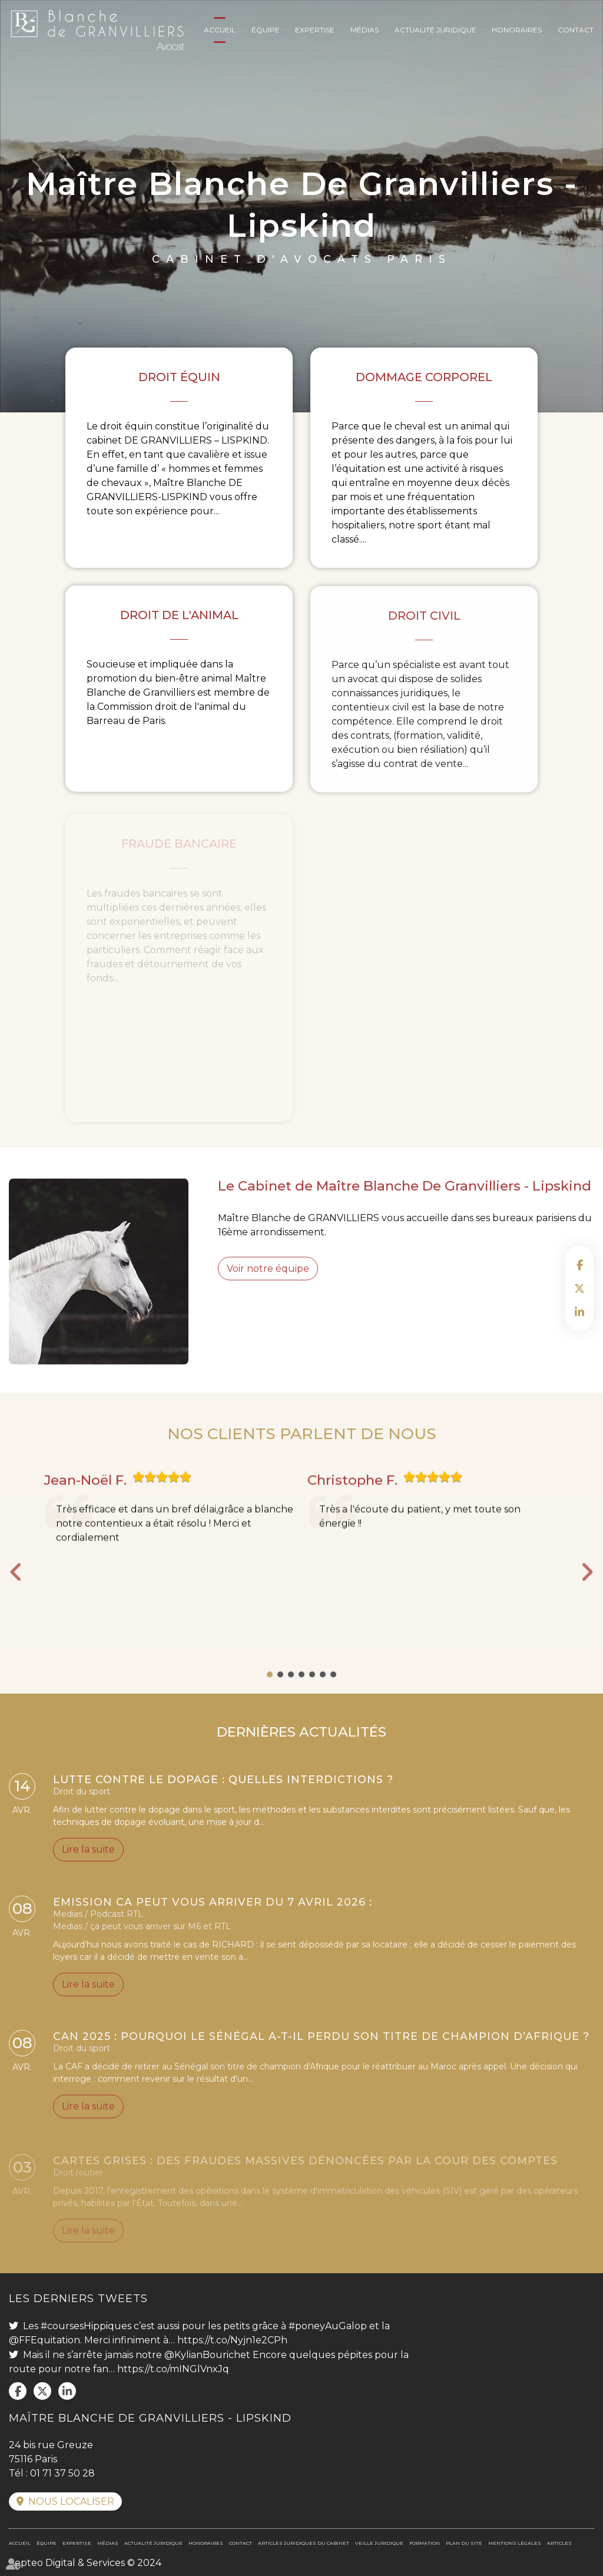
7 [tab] (333, 1695)
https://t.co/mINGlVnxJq (173, 2369)
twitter (579, 1288)
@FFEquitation (44, 2340)
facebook (579, 1264)
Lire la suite (88, 1853)
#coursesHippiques (86, 2326)
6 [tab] (323, 1695)
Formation (424, 2543)
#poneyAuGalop (328, 2326)
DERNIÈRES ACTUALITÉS (301, 1752)
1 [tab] (270, 1695)
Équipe (265, 29)
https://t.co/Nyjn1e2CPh (232, 2340)
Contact (576, 29)
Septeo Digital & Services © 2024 (85, 2562)
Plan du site (464, 2543)
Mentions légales (514, 2543)
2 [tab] (280, 1695)
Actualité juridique (435, 29)
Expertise (314, 29)
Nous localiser (71, 2501)
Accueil (220, 29)
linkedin (579, 1311)
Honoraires (517, 29)
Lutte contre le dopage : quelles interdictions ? (223, 1783)
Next (586, 1593)
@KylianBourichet (207, 2354)
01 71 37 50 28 (62, 2473)
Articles (559, 2543)
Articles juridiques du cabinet (303, 2543)
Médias (364, 29)
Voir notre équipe (268, 1289)
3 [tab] (291, 1695)
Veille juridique (379, 2543)
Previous (16, 1593)
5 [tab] (312, 1695)
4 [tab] (301, 1695)
